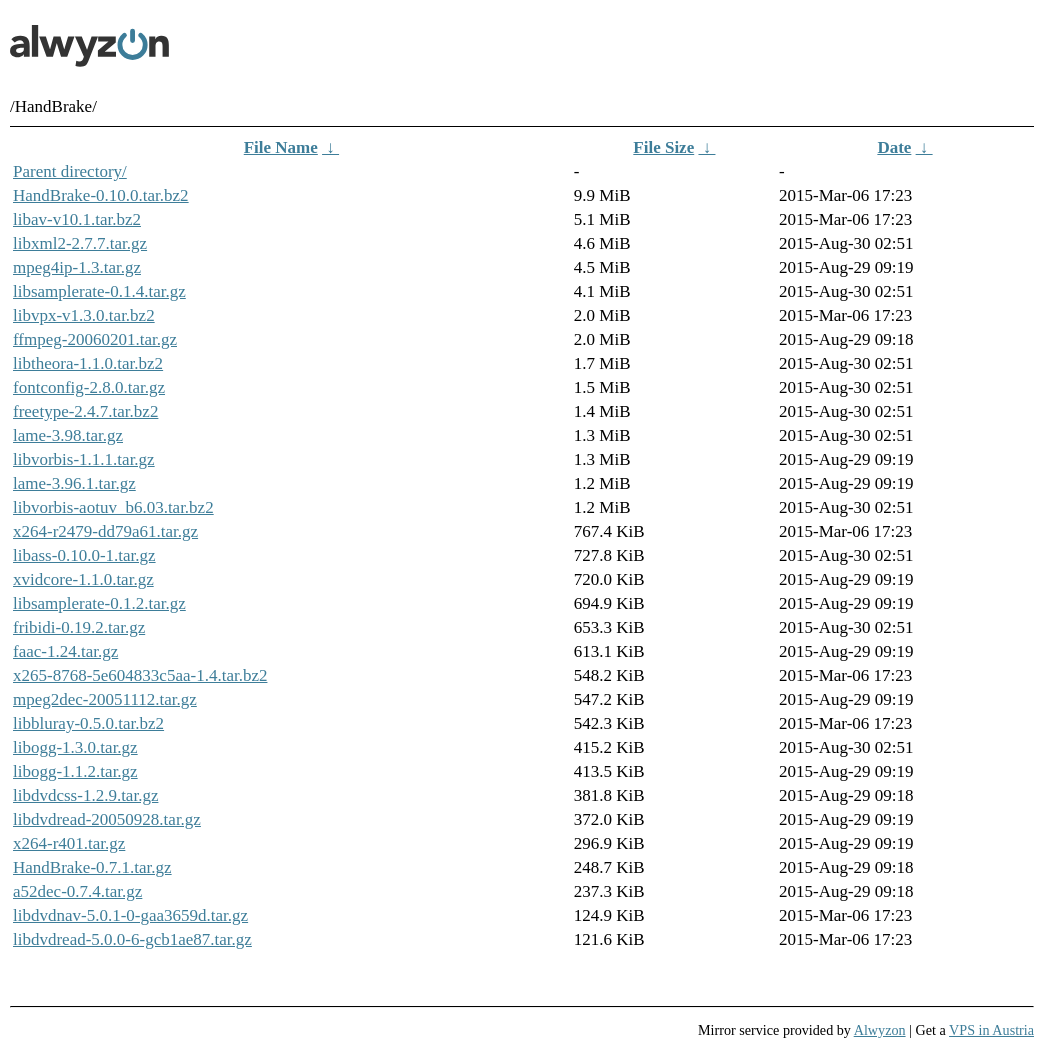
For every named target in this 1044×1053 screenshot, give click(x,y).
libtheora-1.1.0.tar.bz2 (88, 363)
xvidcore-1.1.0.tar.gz (83, 579)
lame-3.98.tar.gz (68, 435)
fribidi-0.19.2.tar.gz (79, 627)
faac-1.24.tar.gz (65, 651)
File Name (281, 147)
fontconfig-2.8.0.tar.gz (89, 387)
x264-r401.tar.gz (69, 843)
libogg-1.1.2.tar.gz (75, 771)
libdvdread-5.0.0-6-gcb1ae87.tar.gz (132, 939)
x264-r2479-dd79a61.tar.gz (105, 531)
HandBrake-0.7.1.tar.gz (92, 867)
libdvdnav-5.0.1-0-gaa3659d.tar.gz (130, 915)
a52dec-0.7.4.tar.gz (77, 891)
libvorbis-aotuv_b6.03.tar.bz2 (113, 507)
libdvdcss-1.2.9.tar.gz (85, 795)
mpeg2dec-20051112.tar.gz (105, 699)
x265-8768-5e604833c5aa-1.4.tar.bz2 (140, 675)
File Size (663, 147)
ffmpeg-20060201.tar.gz (95, 339)
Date (894, 147)
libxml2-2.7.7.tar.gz (80, 243)
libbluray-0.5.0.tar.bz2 (88, 723)
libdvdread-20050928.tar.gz (107, 819)
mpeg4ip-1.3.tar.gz (77, 267)
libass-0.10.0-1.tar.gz (84, 555)
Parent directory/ (70, 171)
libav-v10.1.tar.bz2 (77, 219)
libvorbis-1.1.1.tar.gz (84, 459)
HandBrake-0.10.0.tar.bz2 (101, 195)
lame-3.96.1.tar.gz (74, 483)
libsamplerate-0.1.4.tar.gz (99, 291)
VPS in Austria (991, 1030)
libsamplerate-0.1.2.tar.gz (99, 603)
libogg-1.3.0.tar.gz (75, 747)
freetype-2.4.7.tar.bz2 (85, 411)
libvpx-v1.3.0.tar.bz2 (84, 315)
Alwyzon (880, 1030)
